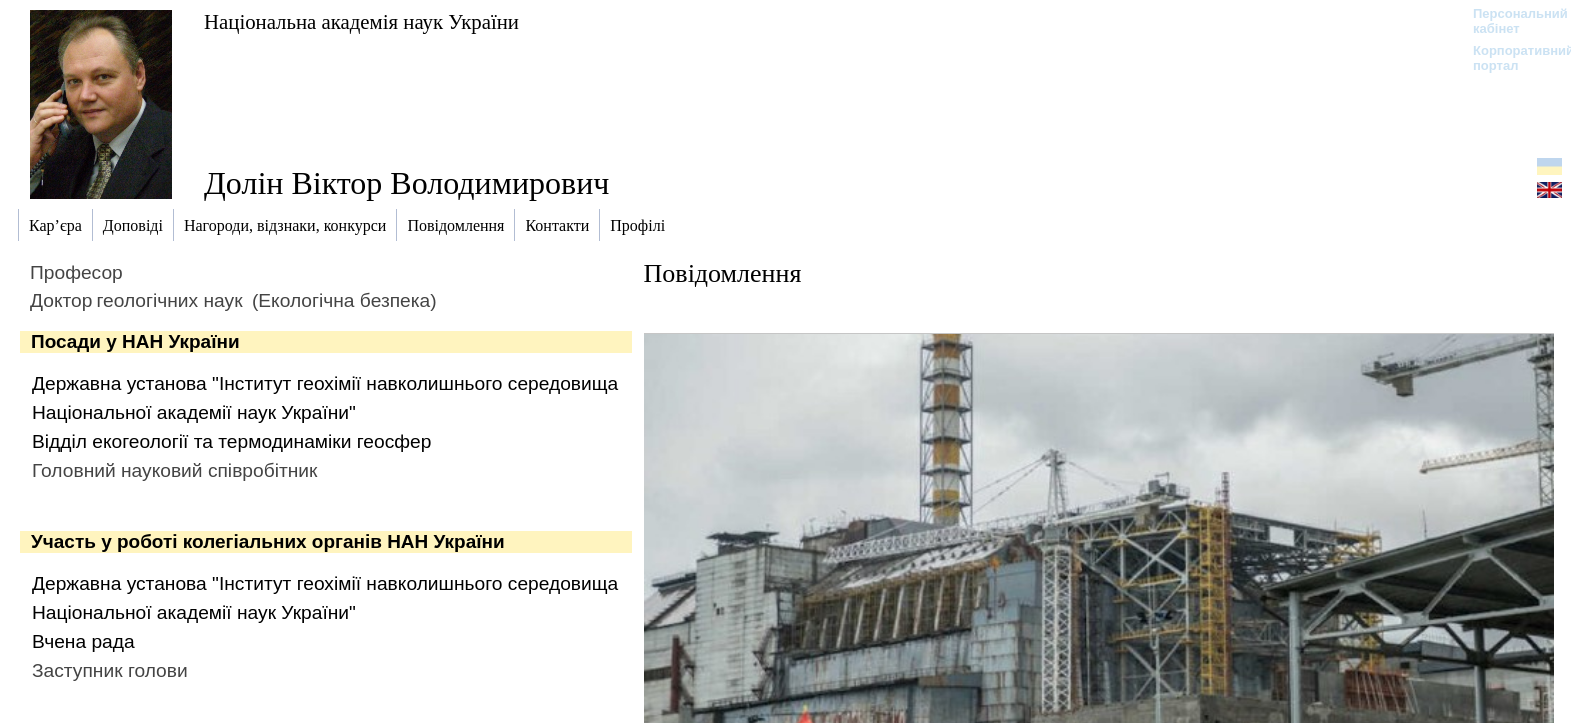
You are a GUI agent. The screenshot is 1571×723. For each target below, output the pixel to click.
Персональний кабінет (1510, 21)
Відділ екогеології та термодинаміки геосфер (231, 441)
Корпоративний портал (1510, 58)
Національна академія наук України (361, 21)
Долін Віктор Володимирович (406, 183)
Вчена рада (83, 641)
